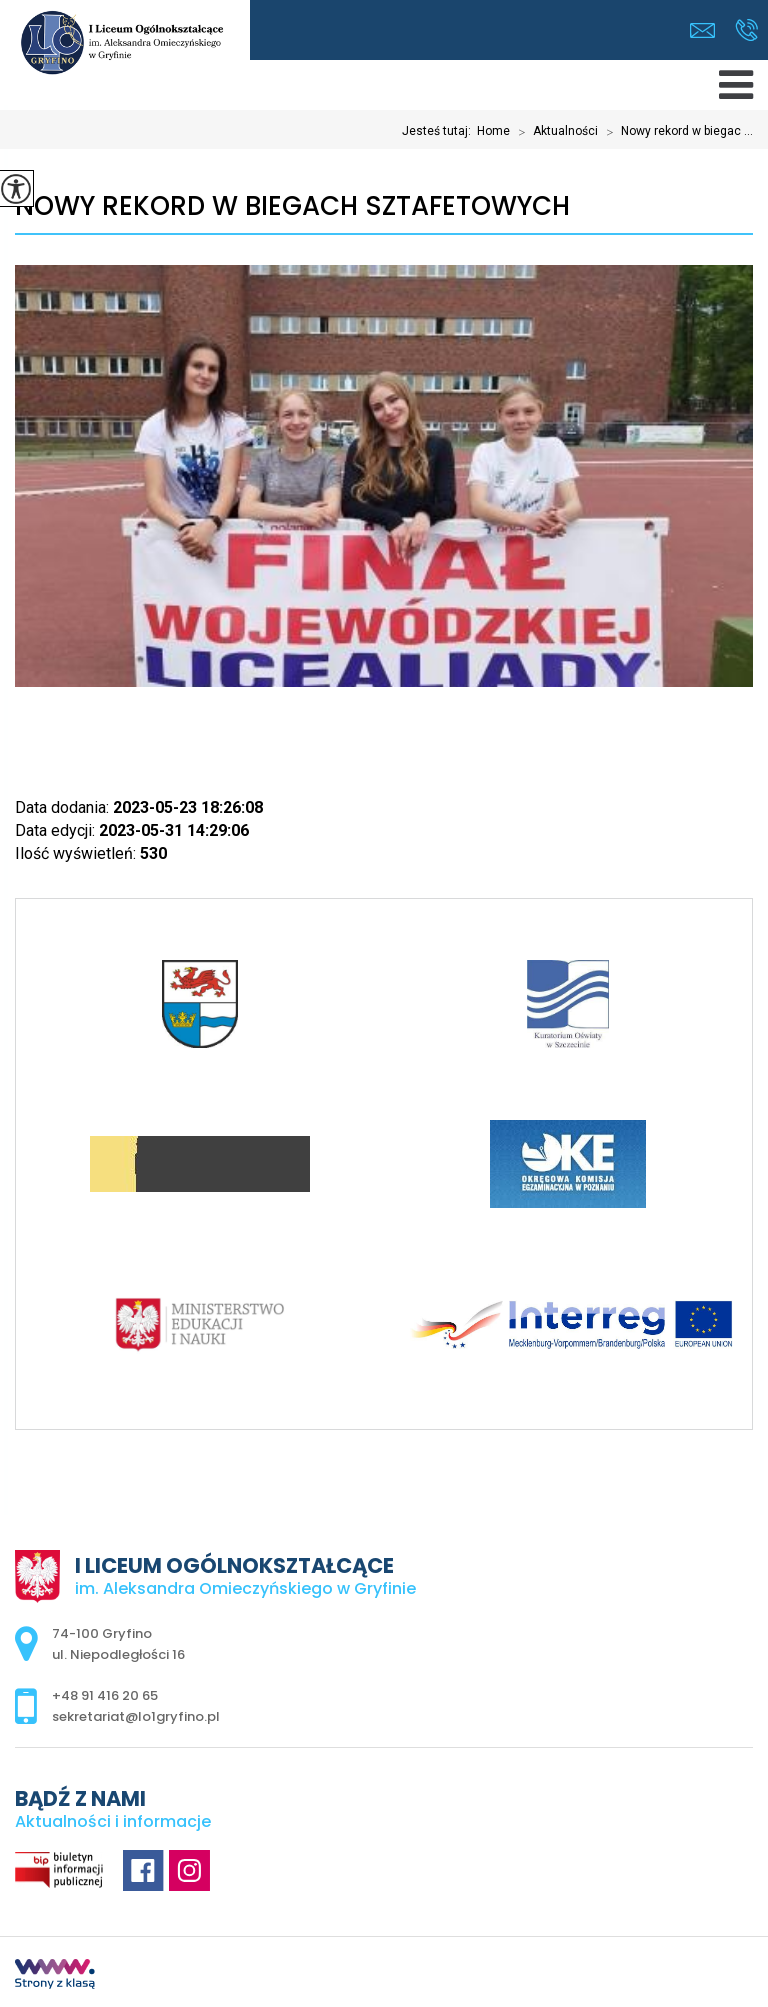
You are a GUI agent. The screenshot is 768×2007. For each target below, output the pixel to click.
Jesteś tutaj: (439, 131)
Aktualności (554, 132)
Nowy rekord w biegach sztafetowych (292, 206)
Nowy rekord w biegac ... (675, 132)
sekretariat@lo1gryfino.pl (702, 30)
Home (493, 131)
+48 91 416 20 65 (746, 30)
